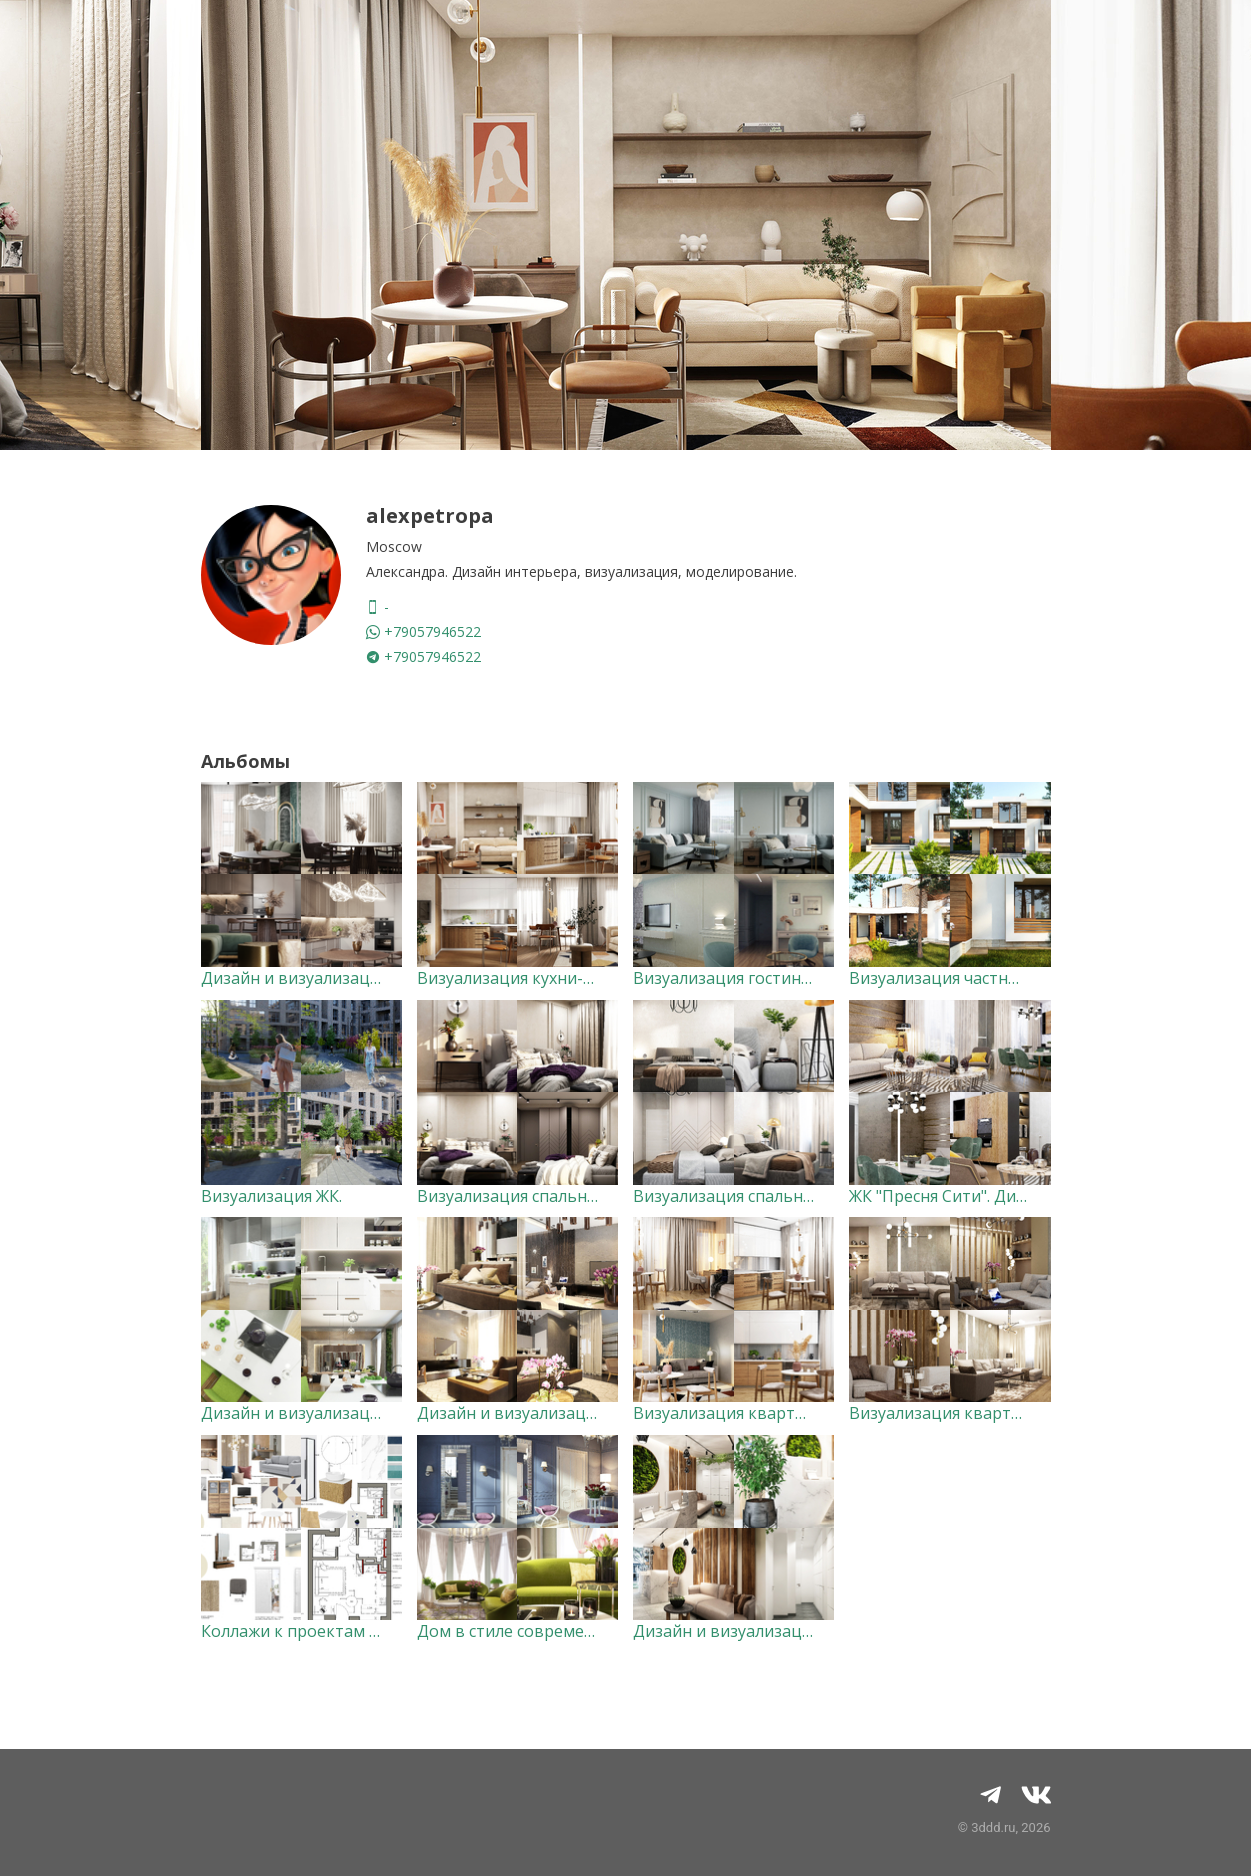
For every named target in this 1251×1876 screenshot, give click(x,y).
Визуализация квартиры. (947, 1413)
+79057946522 (423, 631)
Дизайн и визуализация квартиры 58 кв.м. (583, 1413)
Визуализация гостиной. (728, 978)
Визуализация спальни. (724, 1196)
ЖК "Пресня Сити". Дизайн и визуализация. (1016, 1196)
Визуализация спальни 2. (515, 1196)
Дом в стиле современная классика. (557, 1631)
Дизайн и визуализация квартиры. (337, 978)
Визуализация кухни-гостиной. (538, 978)
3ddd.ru (993, 1827)
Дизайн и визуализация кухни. (320, 1413)
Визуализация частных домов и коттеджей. (1020, 978)
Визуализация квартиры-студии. (761, 1413)
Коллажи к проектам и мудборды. (334, 1631)
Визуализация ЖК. (271, 1196)
